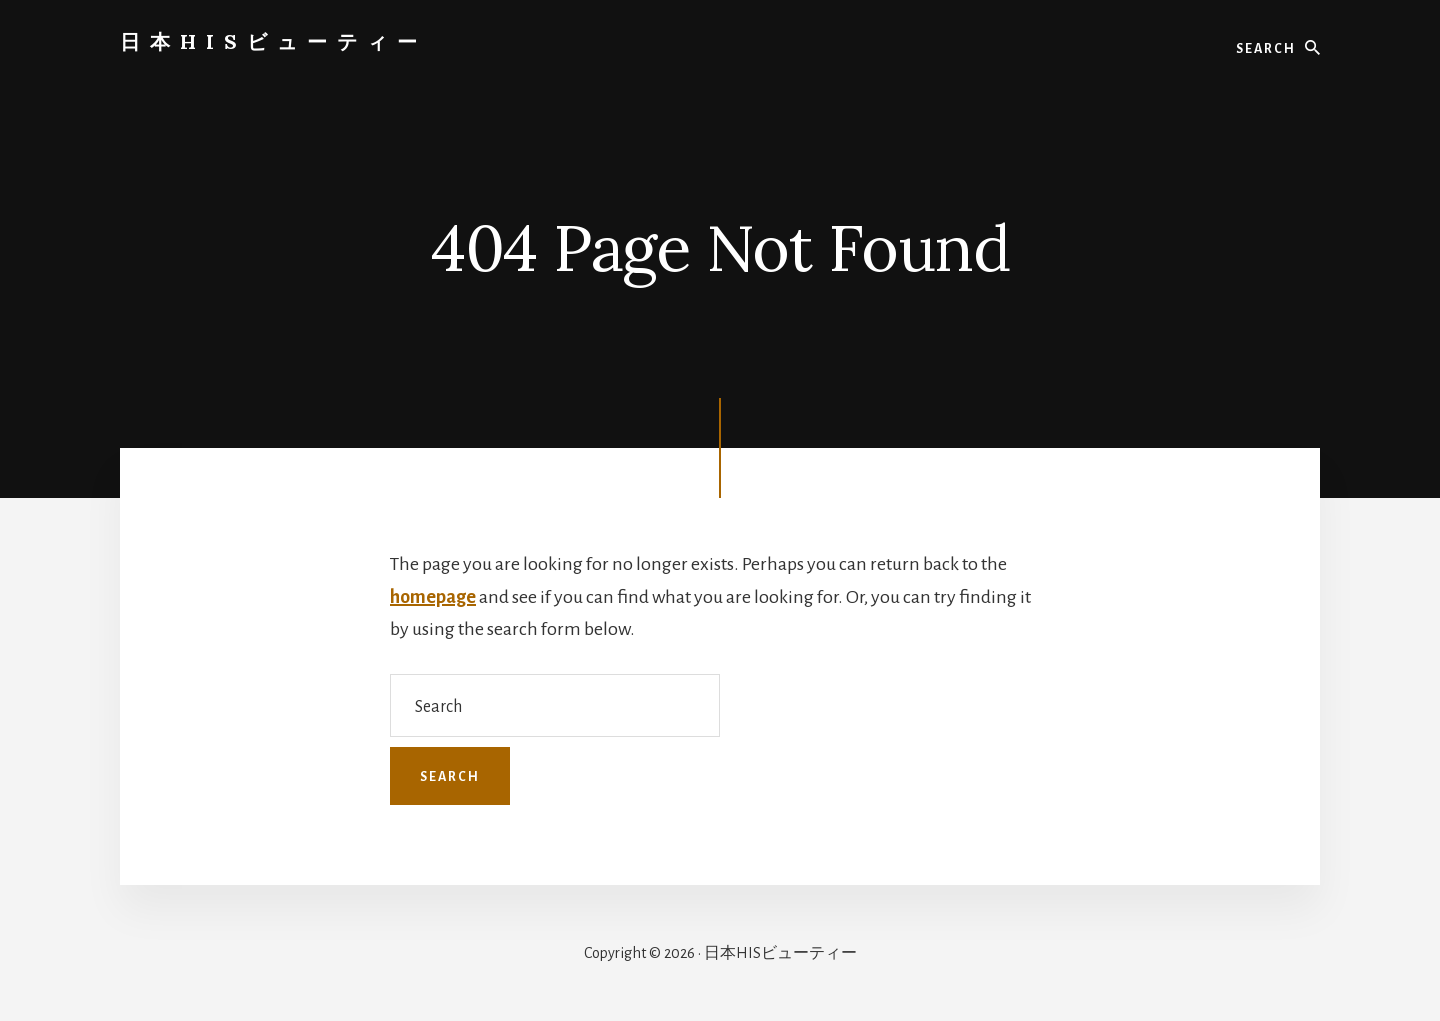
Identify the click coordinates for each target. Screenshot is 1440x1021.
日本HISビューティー (273, 41)
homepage (433, 597)
